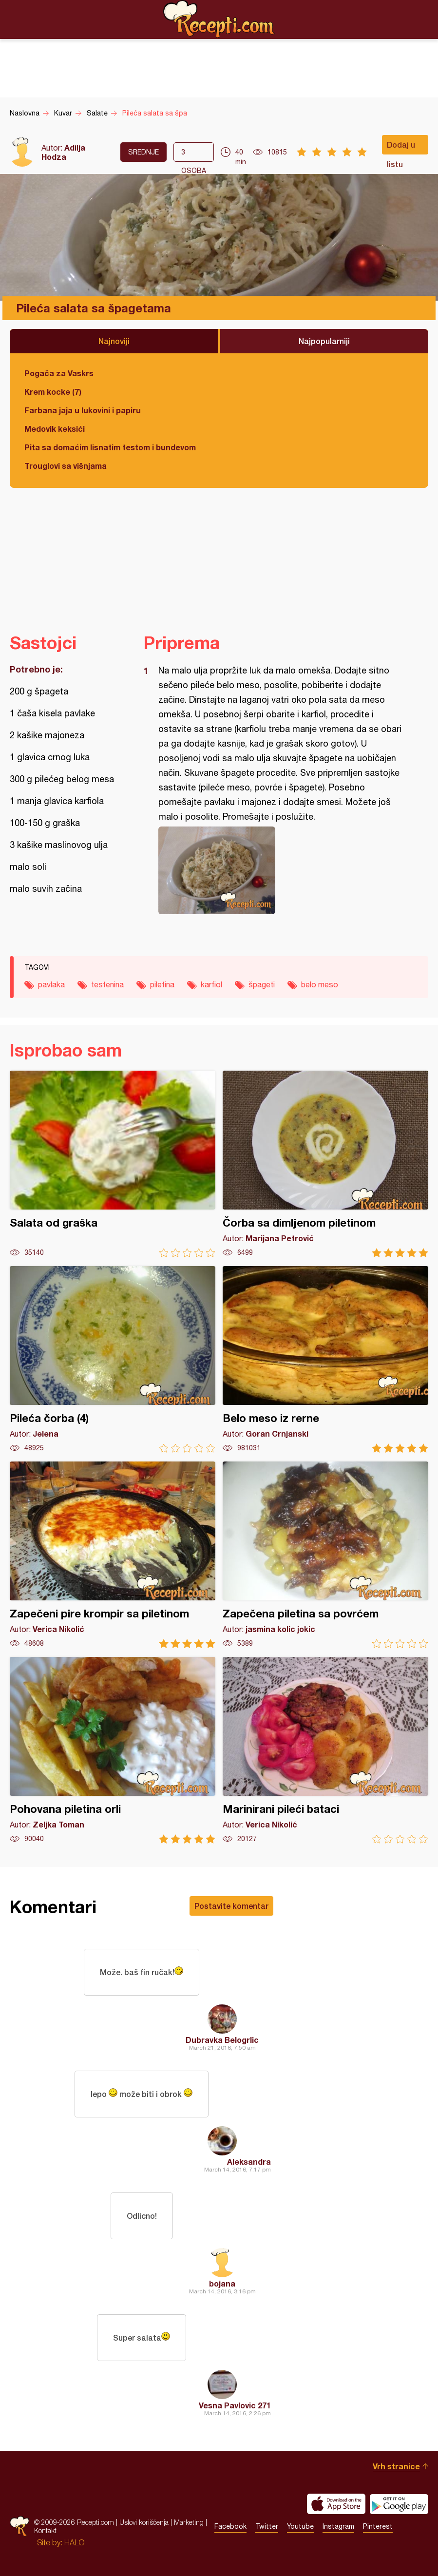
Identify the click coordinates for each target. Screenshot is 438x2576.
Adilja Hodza (63, 152)
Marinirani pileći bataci (325, 1750)
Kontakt (45, 2530)
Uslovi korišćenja (144, 2522)
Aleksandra (249, 2161)
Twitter (266, 2526)
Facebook (230, 2526)
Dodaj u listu (401, 147)
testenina (107, 984)
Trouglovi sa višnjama (65, 465)
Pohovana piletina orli (112, 1750)
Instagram (338, 2526)
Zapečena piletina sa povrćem (325, 1554)
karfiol (211, 984)
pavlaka (51, 984)
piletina (162, 984)
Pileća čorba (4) (112, 1359)
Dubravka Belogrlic (222, 2039)
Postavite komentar (231, 1905)
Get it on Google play (399, 2504)
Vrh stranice (396, 2466)
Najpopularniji (324, 341)
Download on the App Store (336, 2504)
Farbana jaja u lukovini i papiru (82, 410)
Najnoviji (114, 341)
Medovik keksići (54, 428)
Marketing (189, 2522)
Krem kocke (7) (52, 391)
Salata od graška (112, 1164)
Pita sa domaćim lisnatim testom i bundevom (110, 447)
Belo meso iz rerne (325, 1359)
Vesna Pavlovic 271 (235, 2405)
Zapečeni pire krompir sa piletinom (112, 1554)
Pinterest (378, 2526)
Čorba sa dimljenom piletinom (325, 1164)
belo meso (319, 984)
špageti (261, 984)
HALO (74, 2542)
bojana (222, 2283)
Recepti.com (219, 19)
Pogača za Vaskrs (59, 373)
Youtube (300, 2526)
